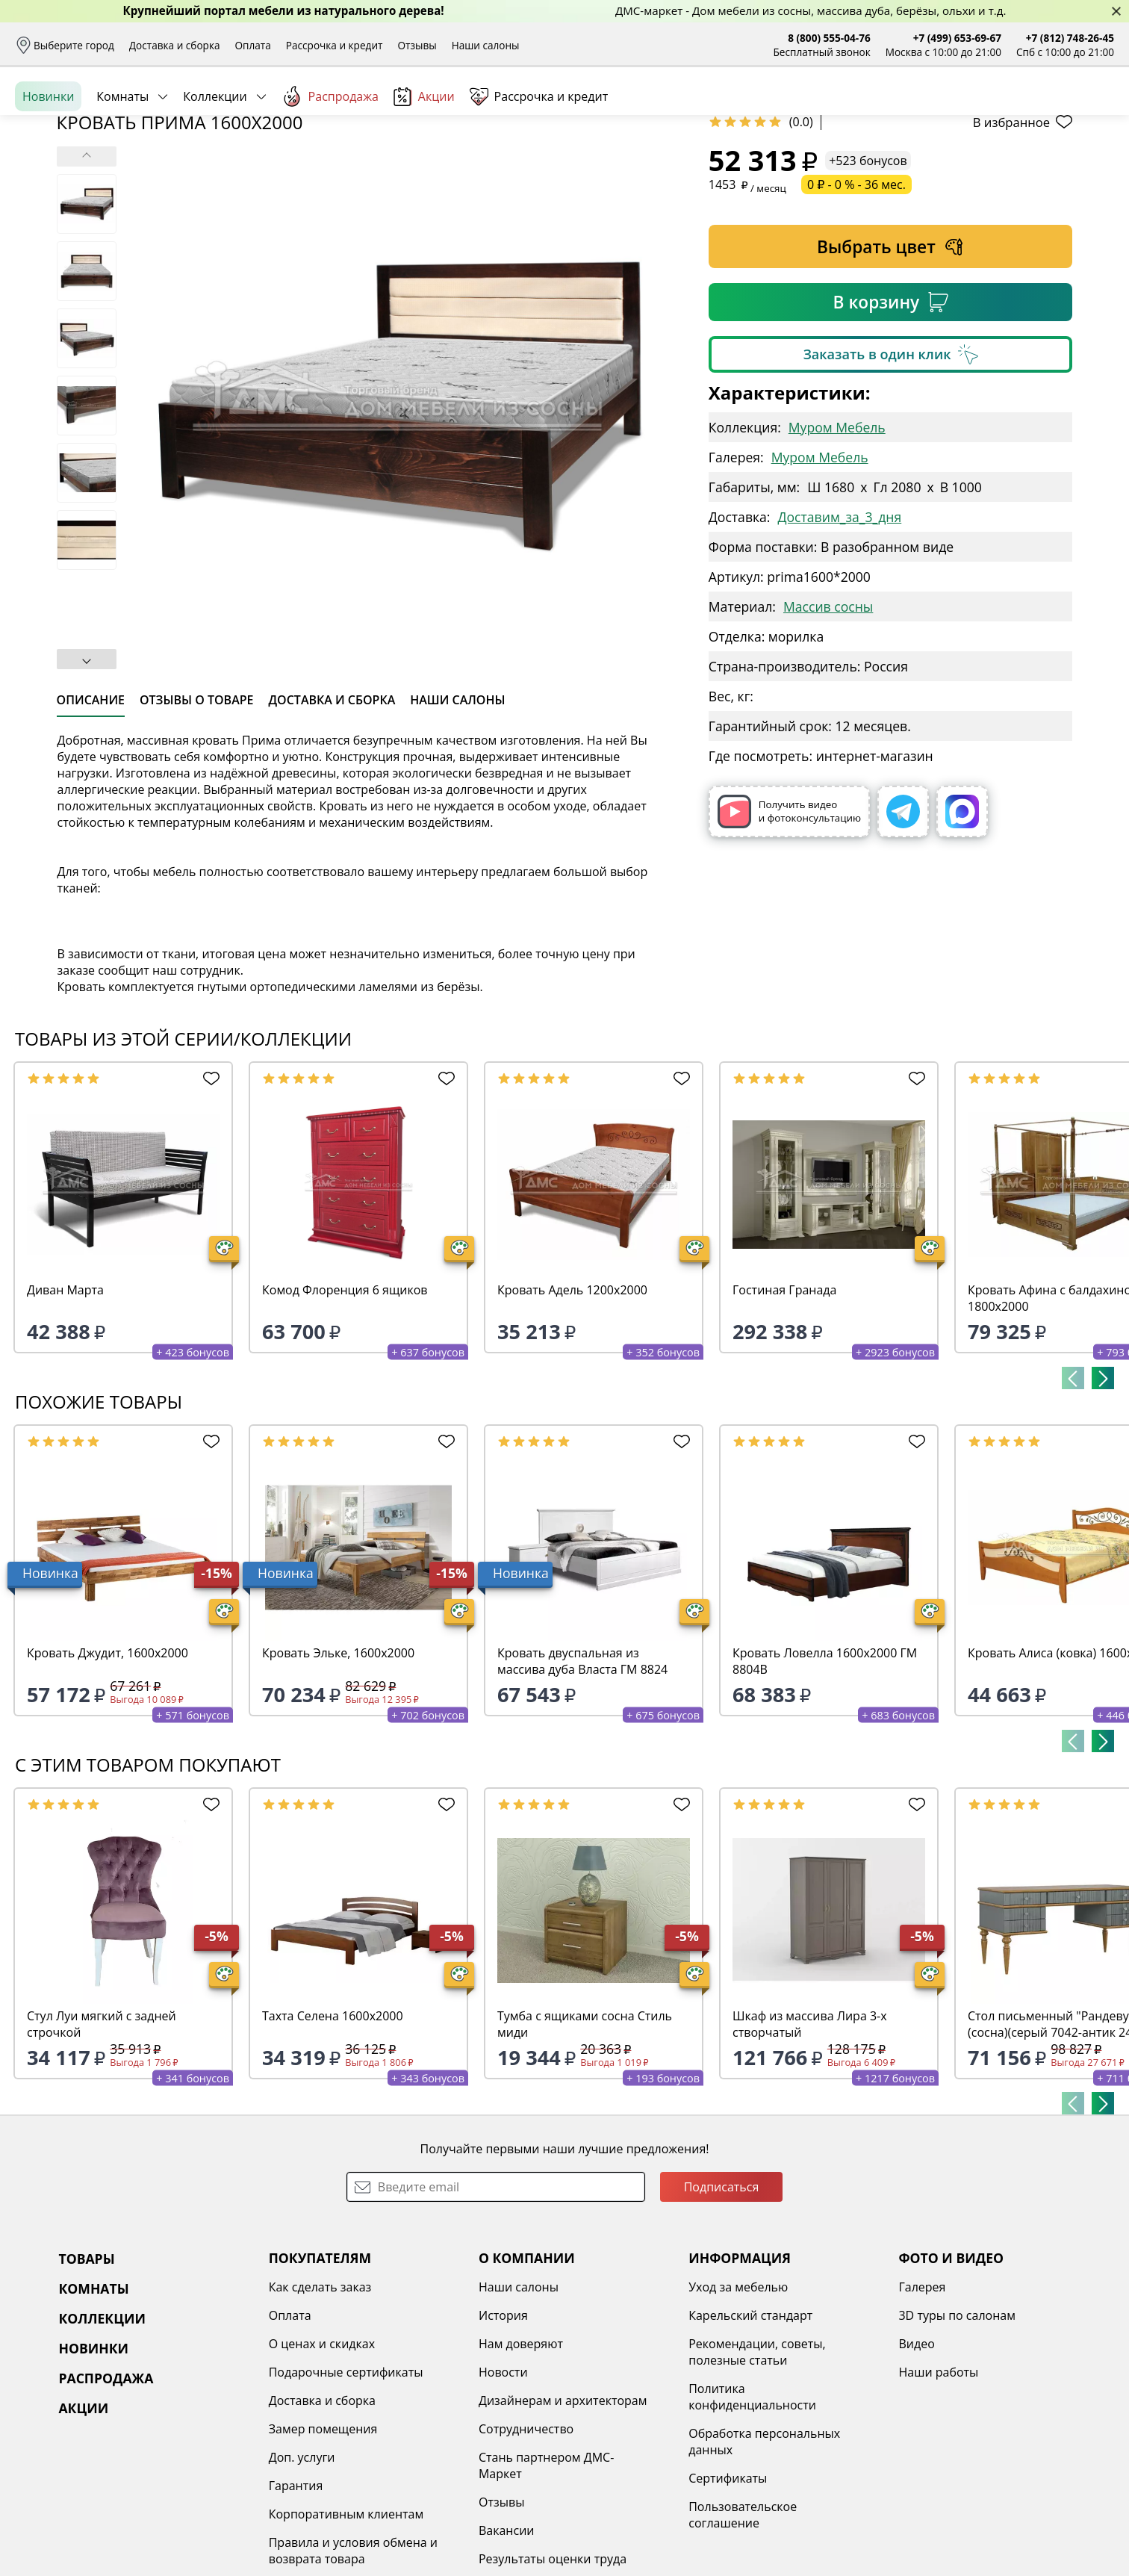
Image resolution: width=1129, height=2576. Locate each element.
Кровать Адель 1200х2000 (572, 1405)
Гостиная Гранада (784, 1405)
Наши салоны (486, 45)
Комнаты (122, 163)
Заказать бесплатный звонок (1045, 164)
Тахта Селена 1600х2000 (332, 2131)
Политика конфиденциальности (752, 2511)
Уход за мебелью (738, 2402)
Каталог (212, 112)
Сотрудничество (526, 2544)
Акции (424, 164)
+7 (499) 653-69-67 (957, 38)
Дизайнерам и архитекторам (563, 2515)
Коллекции (214, 163)
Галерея (921, 2402)
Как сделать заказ (320, 2402)
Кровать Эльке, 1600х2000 (338, 1768)
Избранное (1025, 111)
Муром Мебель (837, 542)
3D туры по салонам (956, 2430)
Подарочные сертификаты (346, 2487)
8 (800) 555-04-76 (829, 38)
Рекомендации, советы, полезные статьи (757, 2467)
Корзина (1092, 111)
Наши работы (938, 2487)
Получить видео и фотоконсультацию (789, 926)
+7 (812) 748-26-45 (1070, 38)
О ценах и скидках (322, 2459)
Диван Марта (65, 1405)
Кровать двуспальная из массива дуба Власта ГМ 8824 (582, 1776)
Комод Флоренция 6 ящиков (345, 1405)
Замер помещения (323, 2544)
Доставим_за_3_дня (839, 632)
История (503, 2430)
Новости (503, 2487)
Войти (965, 111)
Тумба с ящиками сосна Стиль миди (584, 2139)
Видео (916, 2459)
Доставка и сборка (174, 45)
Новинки (48, 163)
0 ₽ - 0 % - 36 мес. (856, 299)
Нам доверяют (521, 2459)
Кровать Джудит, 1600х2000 (107, 1768)
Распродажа (330, 163)
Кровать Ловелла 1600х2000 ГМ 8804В (825, 1776)
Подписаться (721, 2302)
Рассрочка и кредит (334, 45)
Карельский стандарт (750, 2430)
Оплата (253, 45)
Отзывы (416, 45)
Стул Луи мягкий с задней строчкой (101, 2139)
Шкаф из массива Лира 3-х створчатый (810, 2139)
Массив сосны (828, 721)
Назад (54, 198)
